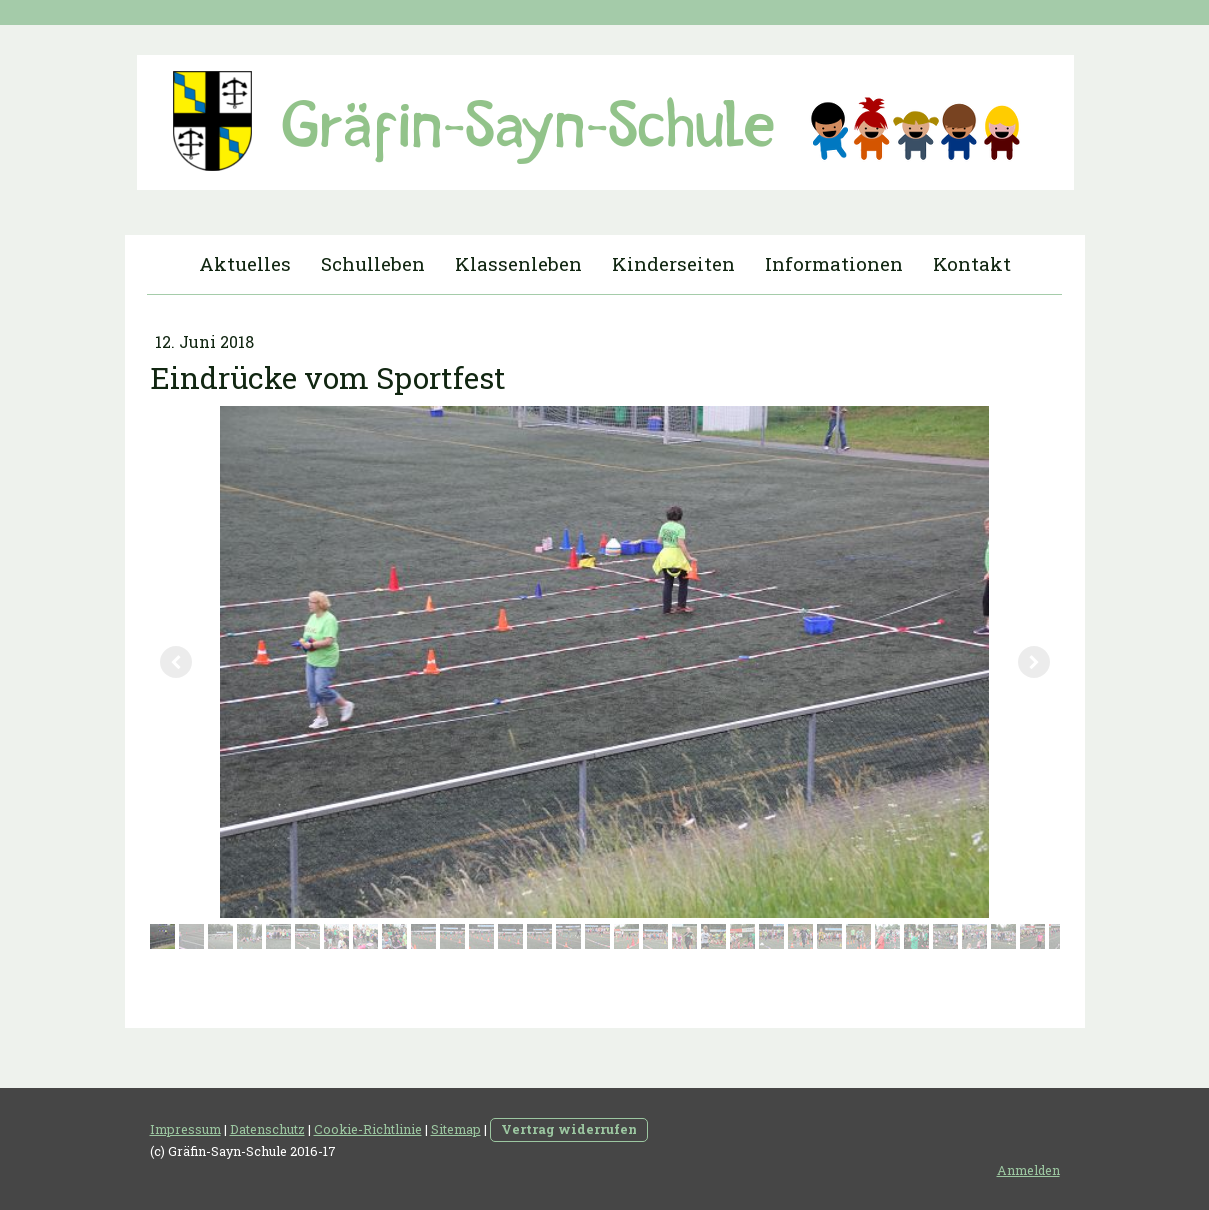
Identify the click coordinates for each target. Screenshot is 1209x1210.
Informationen (834, 263)
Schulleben (373, 263)
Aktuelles (245, 263)
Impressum (185, 1129)
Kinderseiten (673, 263)
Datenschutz (267, 1129)
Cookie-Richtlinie (368, 1129)
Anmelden (1028, 1170)
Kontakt (972, 263)
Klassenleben (518, 263)
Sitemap (456, 1129)
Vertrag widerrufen (569, 1129)
